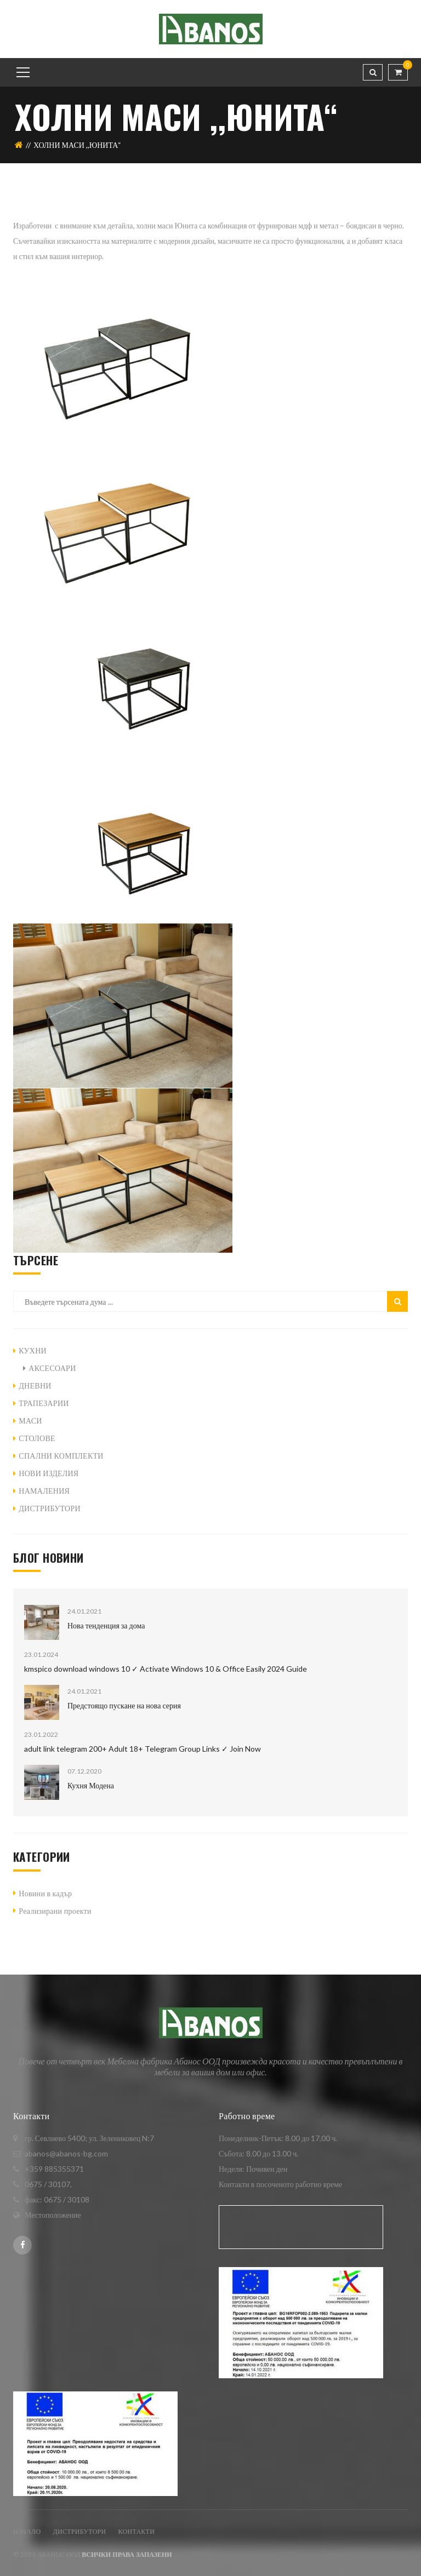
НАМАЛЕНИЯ (44, 1490)
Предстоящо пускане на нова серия (124, 1705)
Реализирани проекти (55, 1910)
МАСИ (30, 1420)
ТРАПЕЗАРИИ (44, 1403)
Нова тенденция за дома (106, 1625)
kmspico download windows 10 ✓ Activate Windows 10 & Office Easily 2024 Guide (165, 1668)
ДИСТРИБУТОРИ (50, 1508)
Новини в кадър (45, 1893)
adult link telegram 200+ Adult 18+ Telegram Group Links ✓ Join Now (142, 1748)
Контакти (136, 2531)
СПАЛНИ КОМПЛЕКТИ (61, 1455)
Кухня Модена (90, 1785)
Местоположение (53, 2214)
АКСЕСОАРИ (52, 1368)
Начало (27, 2531)
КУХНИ (33, 1350)
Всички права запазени (127, 2554)
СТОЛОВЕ (37, 1438)
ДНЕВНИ (35, 1385)
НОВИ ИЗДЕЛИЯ (48, 1473)
